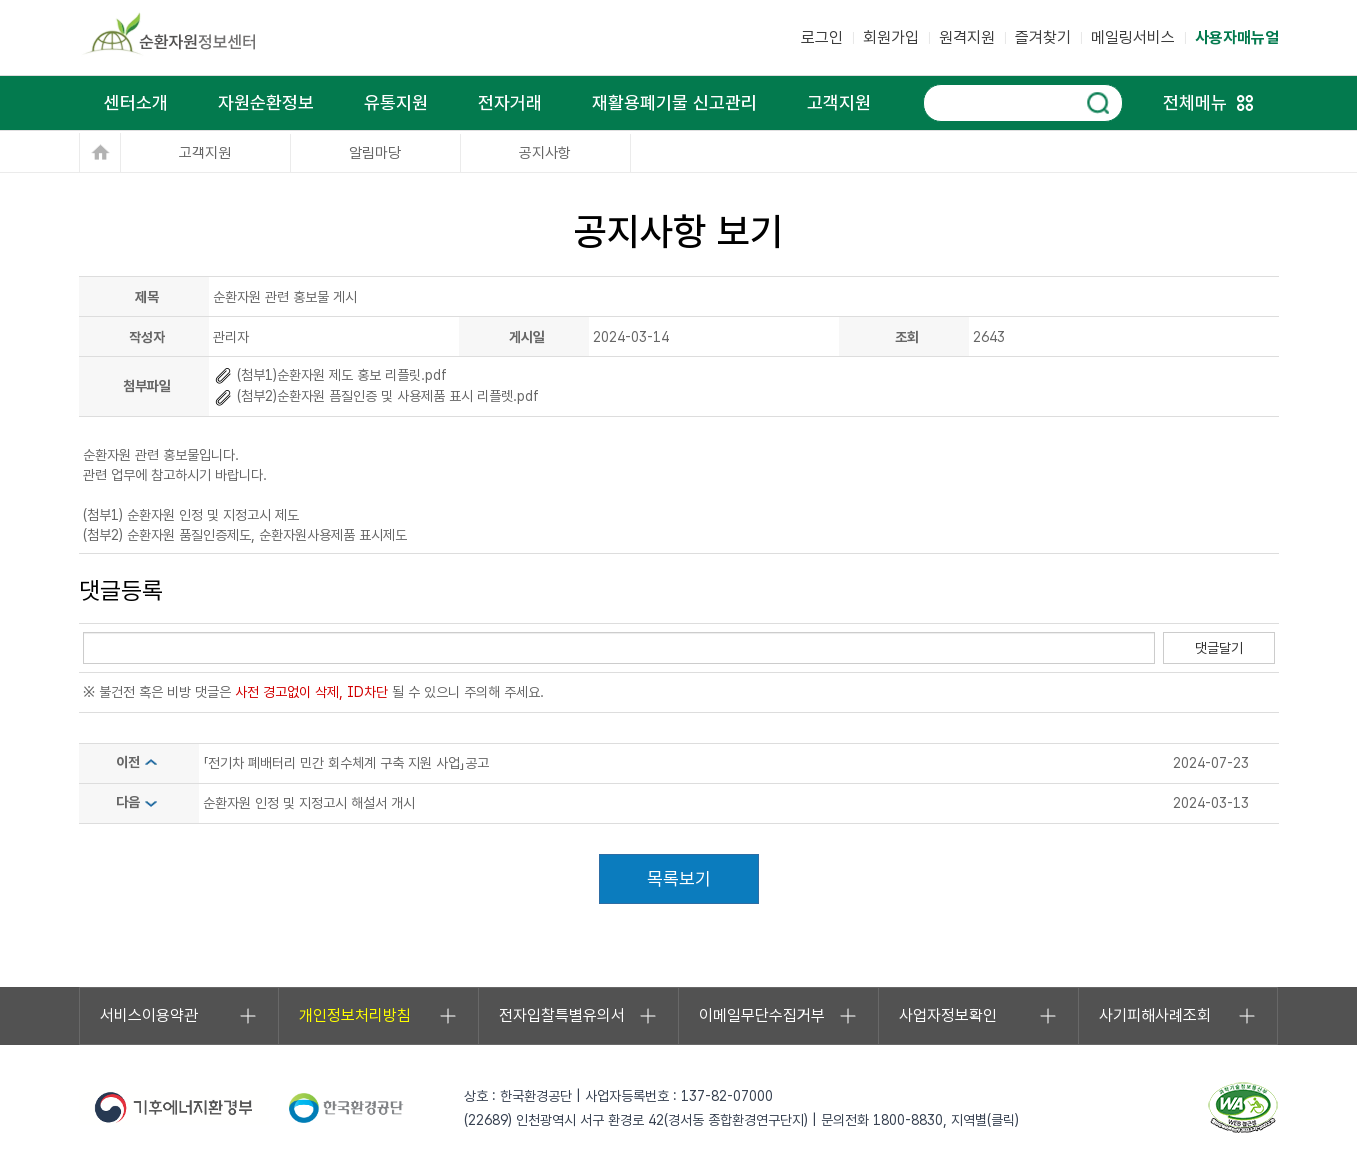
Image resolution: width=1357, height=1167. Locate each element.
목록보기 (679, 878)
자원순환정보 (266, 102)
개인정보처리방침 (378, 1016)
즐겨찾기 (1043, 37)
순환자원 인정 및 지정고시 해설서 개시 (309, 803)
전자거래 (510, 102)
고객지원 (839, 102)
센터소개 (136, 102)
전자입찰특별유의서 (578, 1016)
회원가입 (891, 37)
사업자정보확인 (978, 1016)
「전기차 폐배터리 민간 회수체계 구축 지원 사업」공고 (346, 763)
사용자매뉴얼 (1237, 37)
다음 (139, 802)
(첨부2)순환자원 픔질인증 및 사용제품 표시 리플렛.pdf (376, 396)
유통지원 (396, 102)
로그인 (822, 37)
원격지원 (967, 37)
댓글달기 (1219, 648)
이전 (139, 762)
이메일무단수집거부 (778, 1016)
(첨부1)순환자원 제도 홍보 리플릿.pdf (330, 375)
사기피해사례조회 (1178, 1016)
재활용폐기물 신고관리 (674, 102)
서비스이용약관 (179, 1016)
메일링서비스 (1133, 37)
